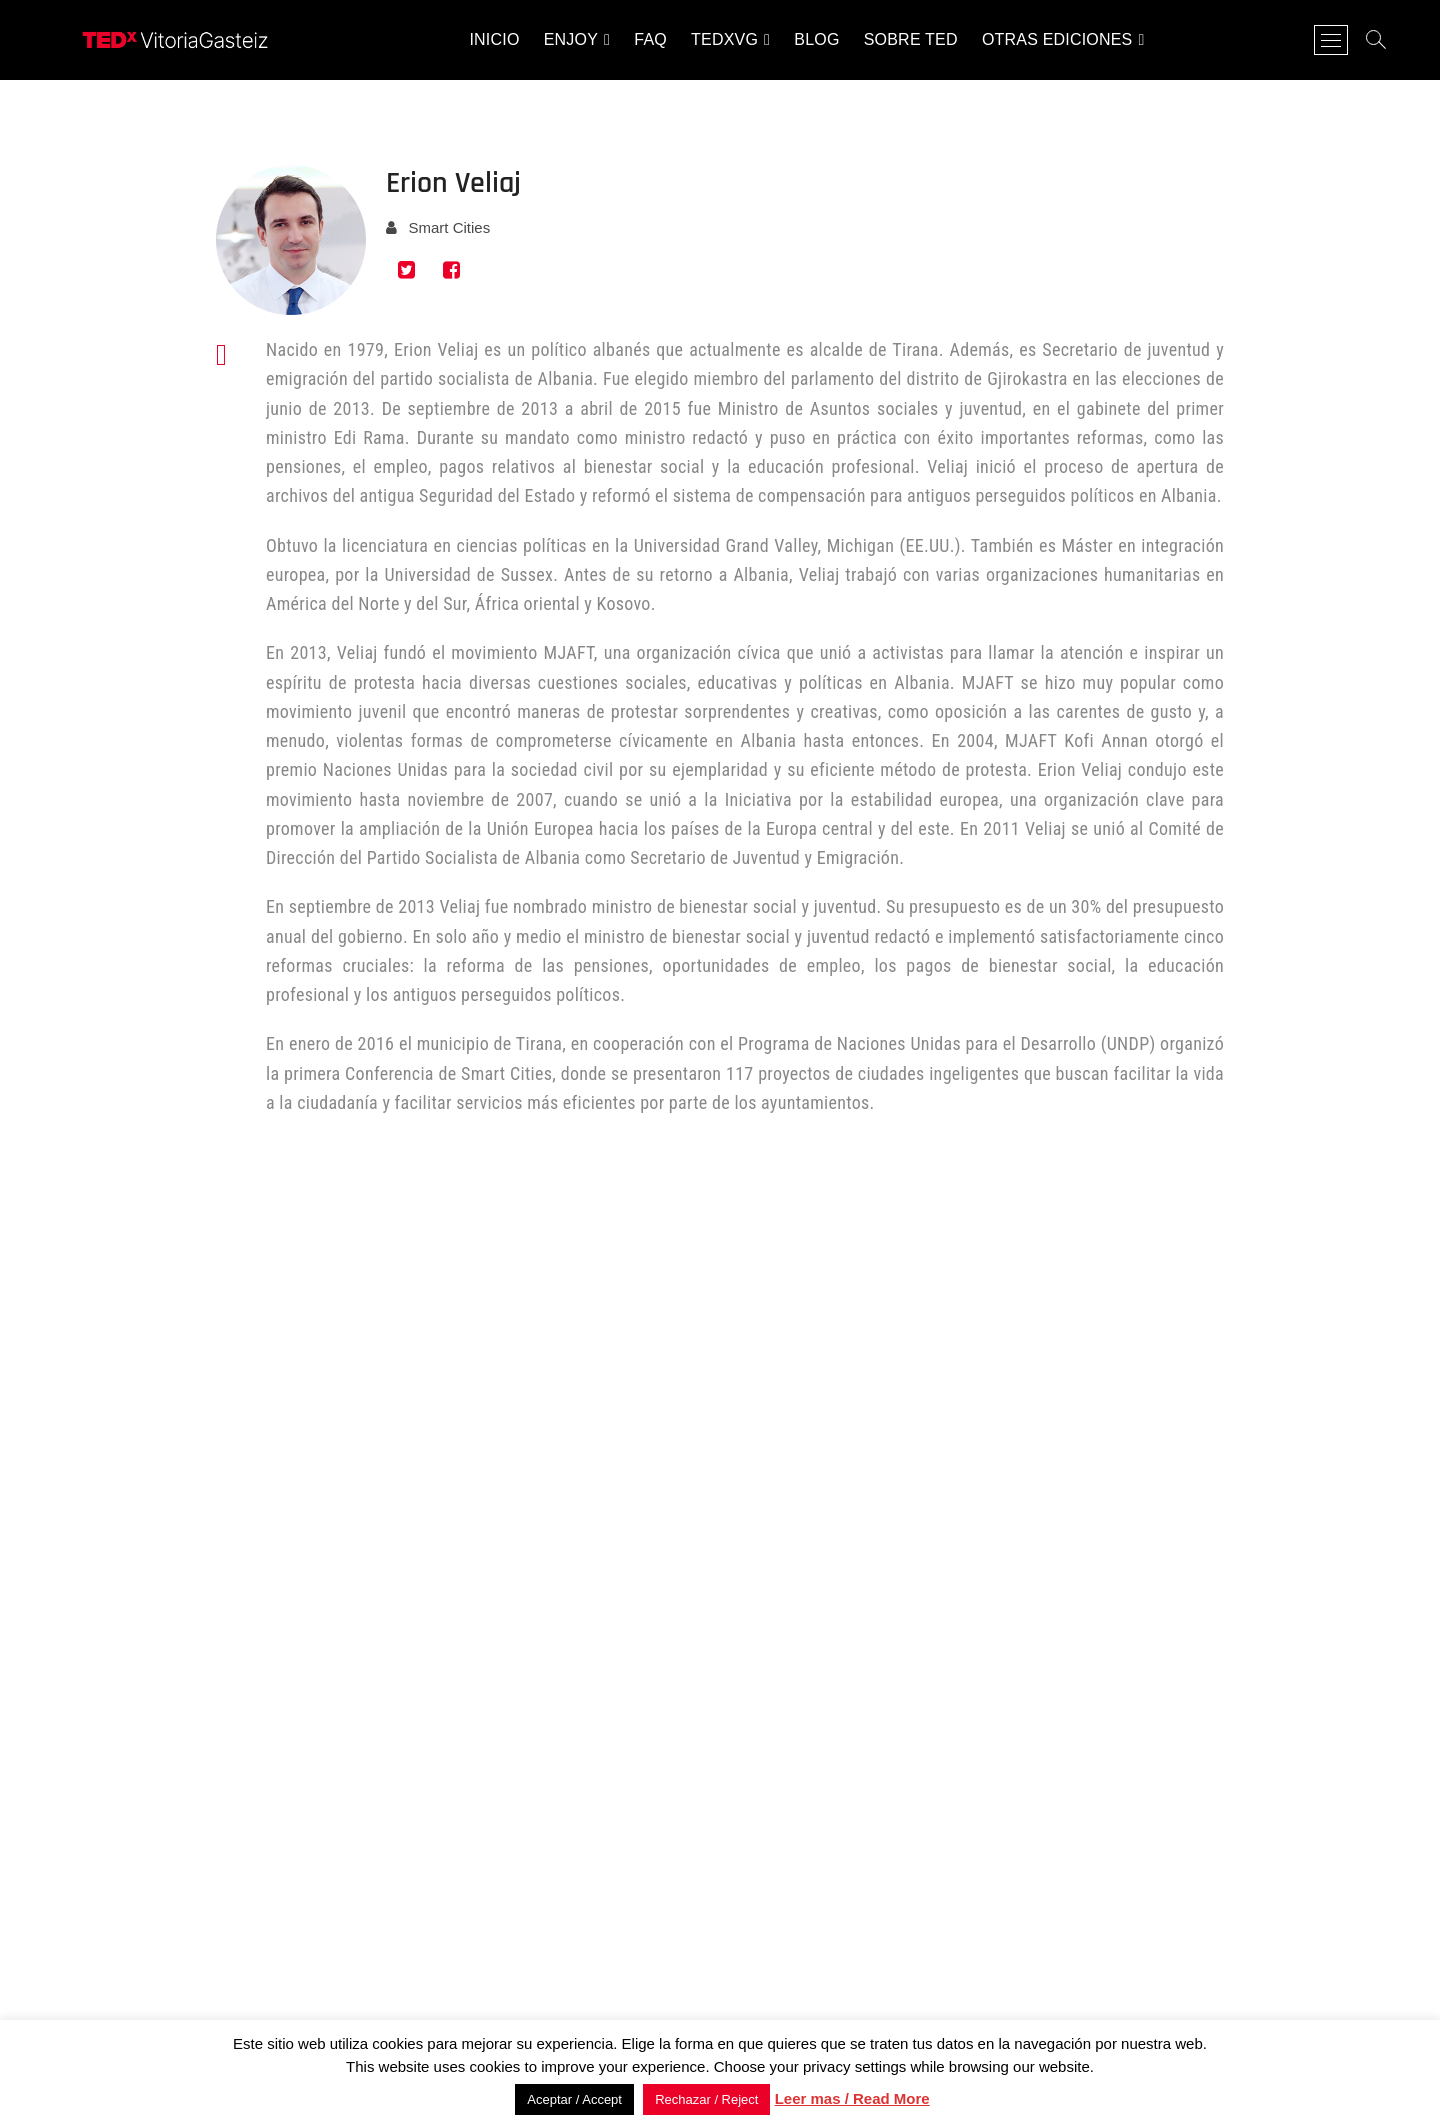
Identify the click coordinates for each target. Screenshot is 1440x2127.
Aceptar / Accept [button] (574, 2099)
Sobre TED (911, 39)
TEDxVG (724, 39)
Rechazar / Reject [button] (706, 2099)
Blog (816, 39)
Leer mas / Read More (852, 2098)
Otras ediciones (1057, 39)
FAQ (650, 39)
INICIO (494, 39)
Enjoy (571, 39)
